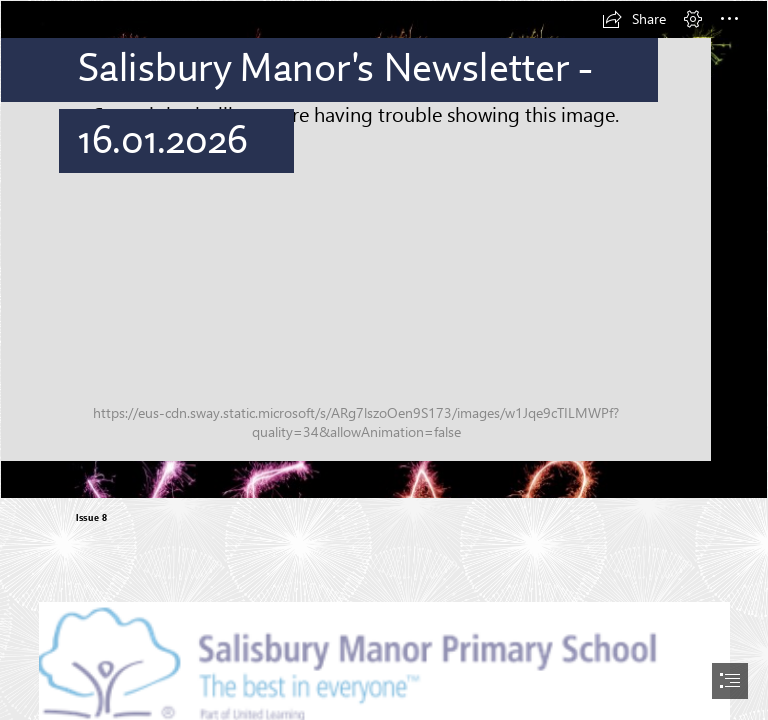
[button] (634, 19)
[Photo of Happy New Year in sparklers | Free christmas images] (384, 249)
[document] (384, 360)
